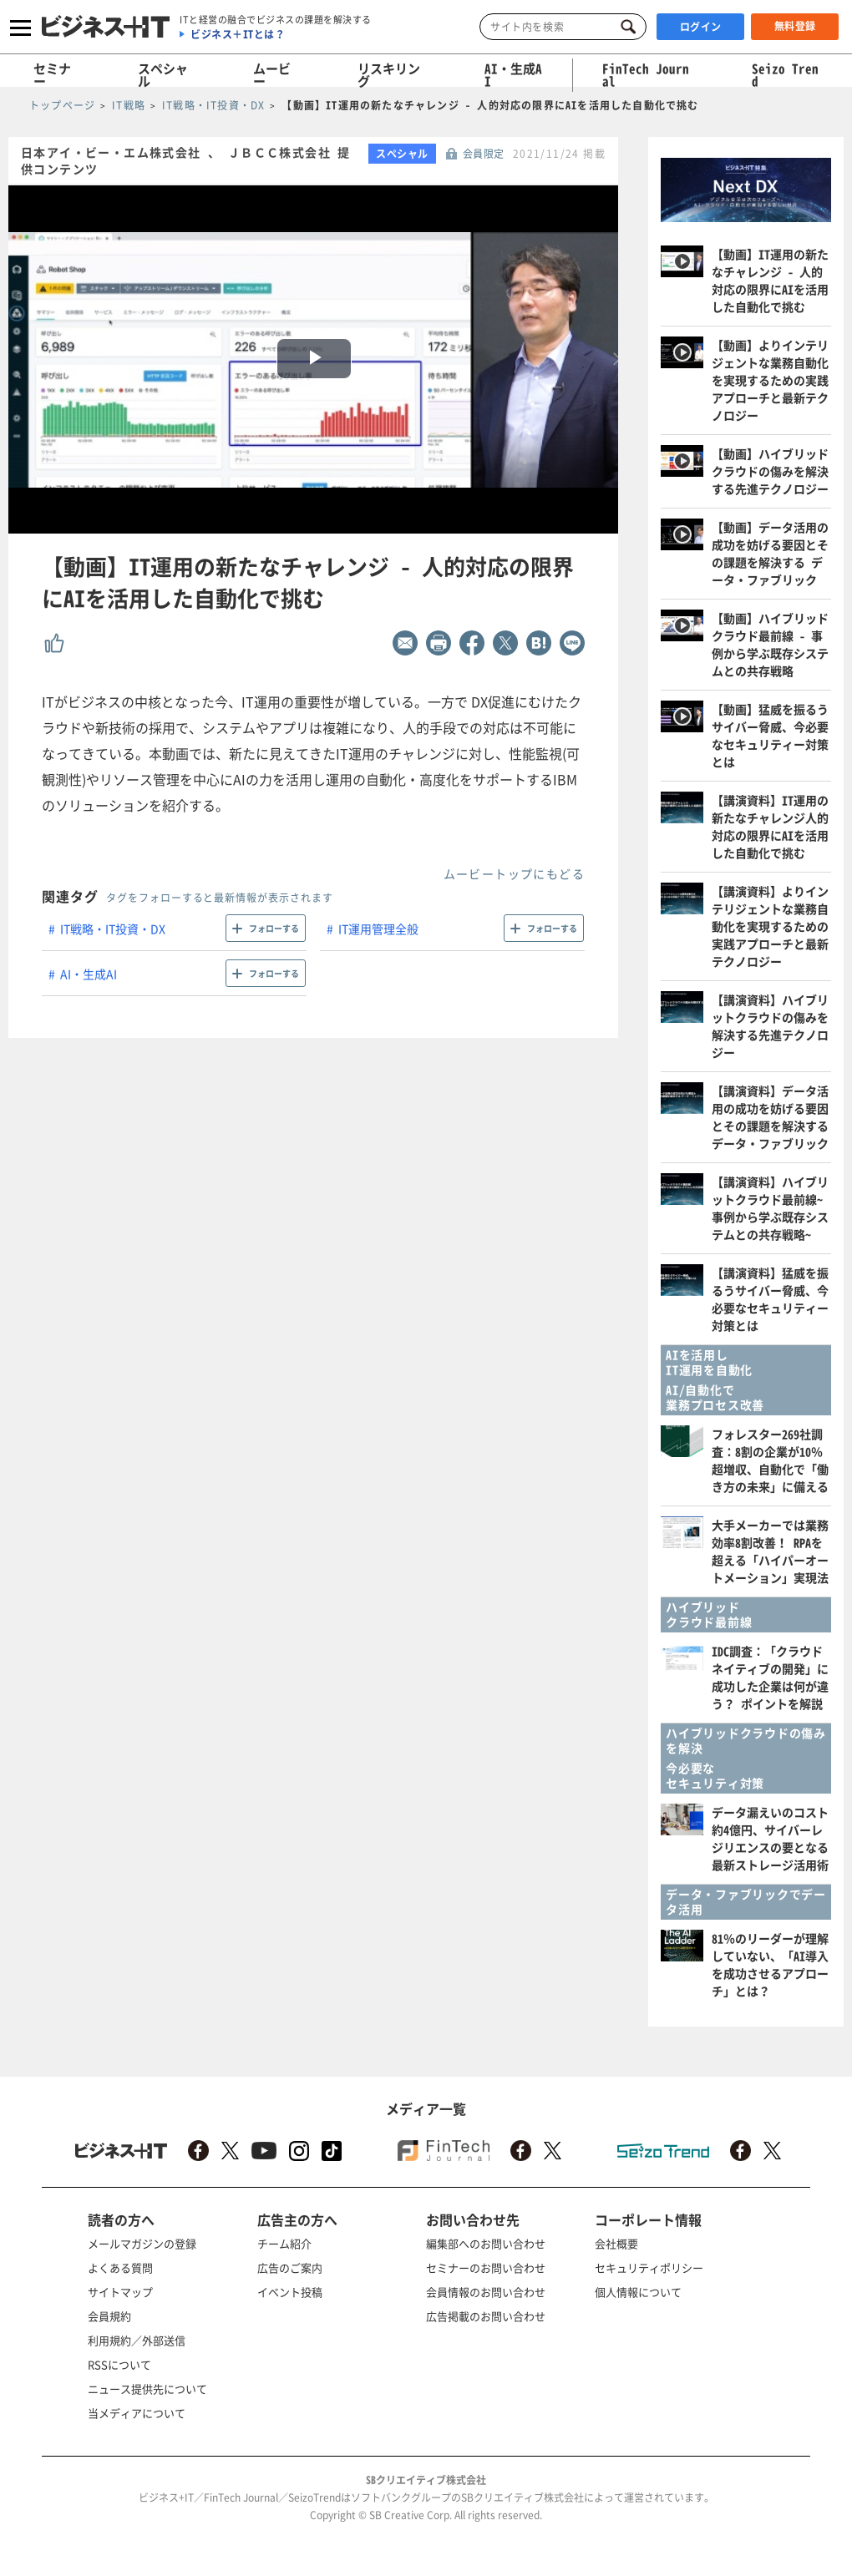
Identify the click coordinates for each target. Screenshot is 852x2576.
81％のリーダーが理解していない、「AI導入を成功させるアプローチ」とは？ (770, 1964)
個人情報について (638, 2292)
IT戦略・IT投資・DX (112, 928)
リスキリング (389, 74)
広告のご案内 (289, 2267)
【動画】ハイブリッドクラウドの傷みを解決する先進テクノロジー (770, 471)
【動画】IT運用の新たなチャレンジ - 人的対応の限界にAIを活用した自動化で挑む (770, 280)
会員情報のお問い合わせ (485, 2292)
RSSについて (119, 2364)
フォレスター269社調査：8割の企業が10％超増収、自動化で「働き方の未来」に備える (770, 1460)
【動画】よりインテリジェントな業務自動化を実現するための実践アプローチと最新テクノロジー (770, 380)
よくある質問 (120, 2267)
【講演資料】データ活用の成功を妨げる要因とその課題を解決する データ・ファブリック (770, 1116)
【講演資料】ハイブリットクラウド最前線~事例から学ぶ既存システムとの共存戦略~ (770, 1207)
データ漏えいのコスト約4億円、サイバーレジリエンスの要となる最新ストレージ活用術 (770, 1838)
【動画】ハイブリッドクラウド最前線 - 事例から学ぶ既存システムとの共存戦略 (770, 644)
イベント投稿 (289, 2292)
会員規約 (109, 2316)
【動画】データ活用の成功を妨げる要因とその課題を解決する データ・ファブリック (770, 553)
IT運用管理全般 (378, 928)
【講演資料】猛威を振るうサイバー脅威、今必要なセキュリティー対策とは (770, 1299)
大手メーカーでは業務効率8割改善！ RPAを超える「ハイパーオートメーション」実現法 (770, 1551)
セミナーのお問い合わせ (485, 2267)
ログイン (701, 26)
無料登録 (795, 25)
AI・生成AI (513, 74)
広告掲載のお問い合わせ (485, 2316)
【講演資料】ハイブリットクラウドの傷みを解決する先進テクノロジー (770, 1025)
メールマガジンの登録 (142, 2243)
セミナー (52, 74)
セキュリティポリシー (649, 2267)
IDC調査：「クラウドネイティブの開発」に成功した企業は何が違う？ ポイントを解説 (770, 1677)
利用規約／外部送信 (136, 2340)
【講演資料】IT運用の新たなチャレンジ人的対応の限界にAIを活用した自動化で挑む (770, 826)
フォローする (274, 928)
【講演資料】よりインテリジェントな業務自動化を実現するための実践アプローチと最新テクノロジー (770, 926)
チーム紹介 (284, 2243)
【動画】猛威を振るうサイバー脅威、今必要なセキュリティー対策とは (770, 735)
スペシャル (163, 74)
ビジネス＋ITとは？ (237, 34)
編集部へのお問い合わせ (485, 2243)
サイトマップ (120, 2292)
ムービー (272, 74)
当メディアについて (136, 2413)
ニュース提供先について (147, 2388)
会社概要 (616, 2243)
